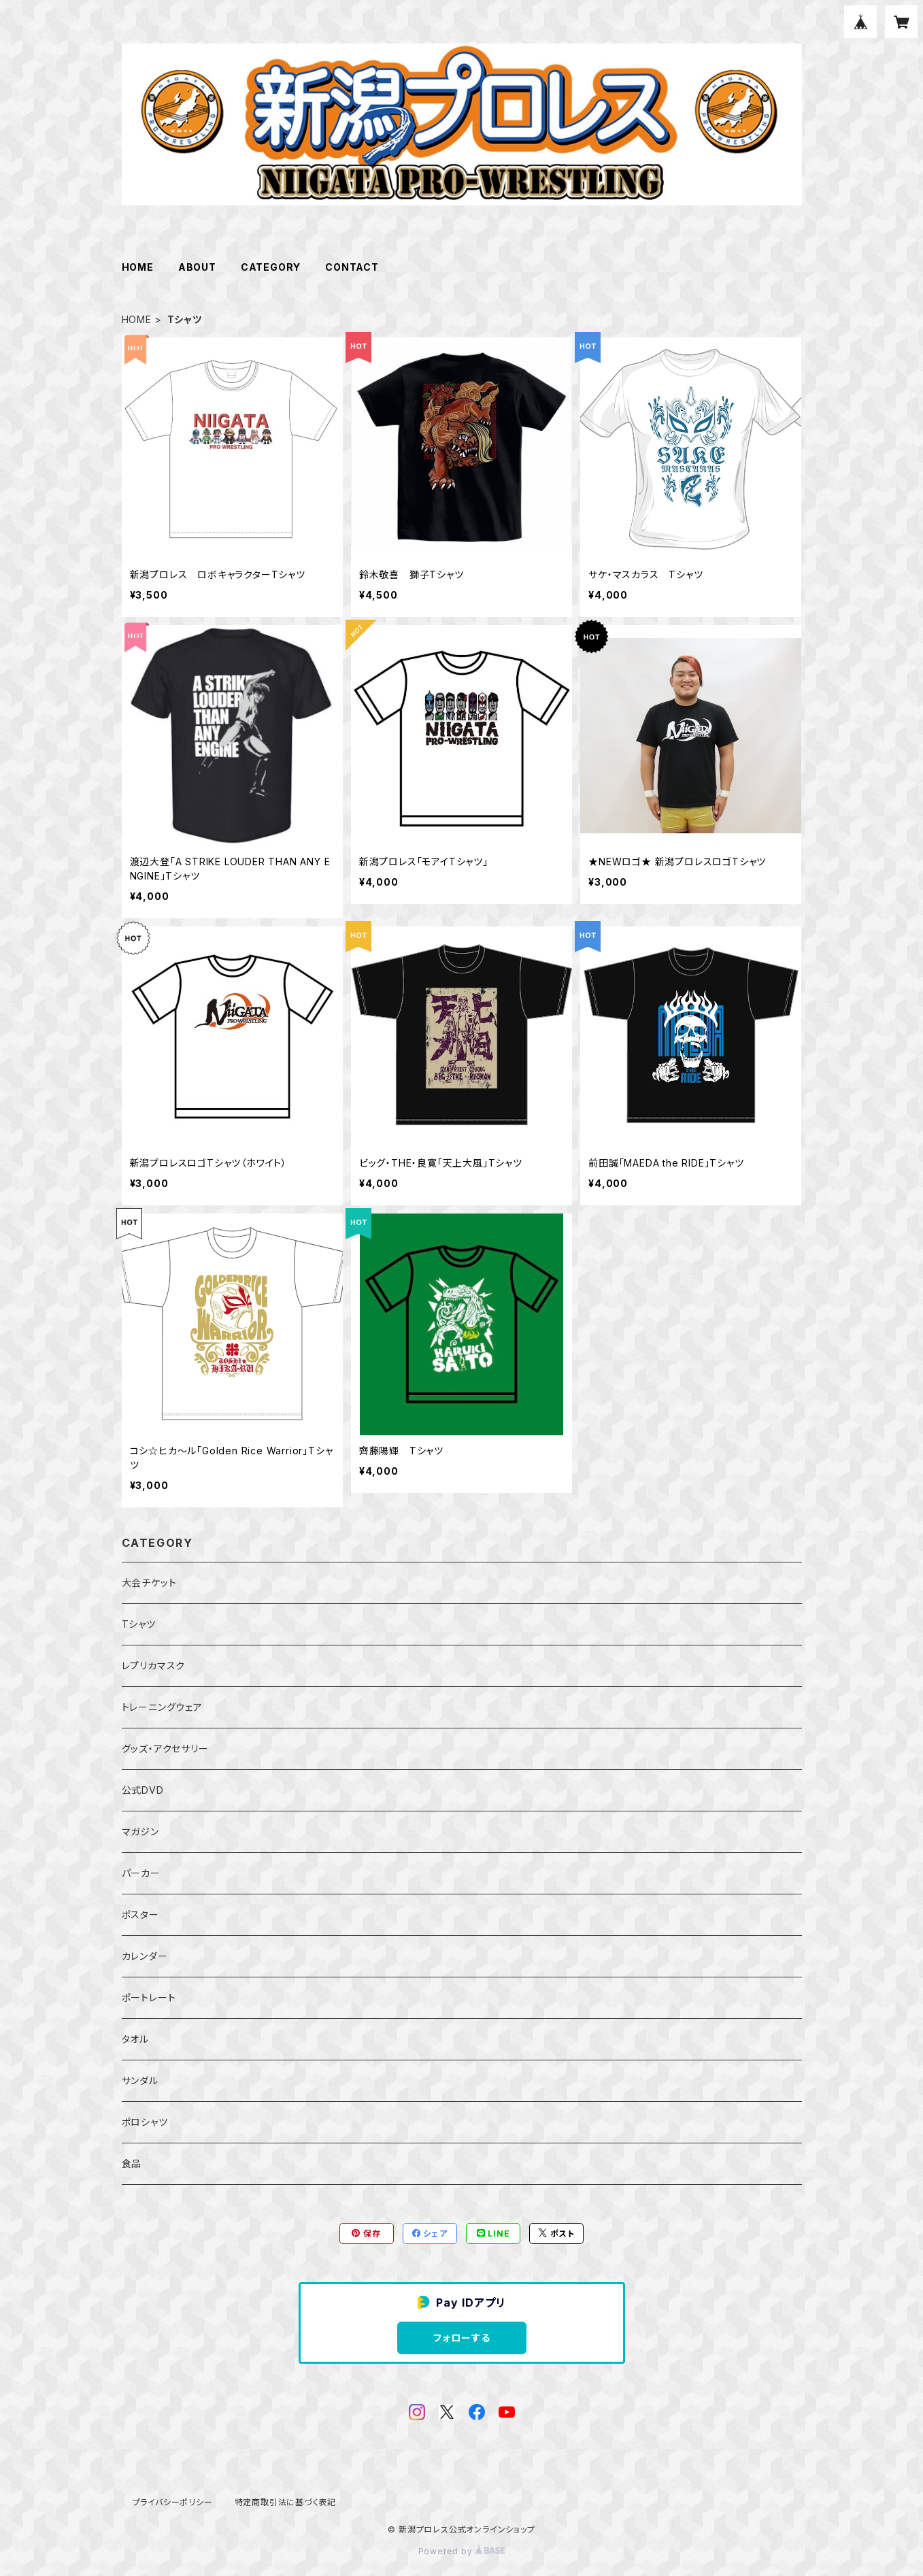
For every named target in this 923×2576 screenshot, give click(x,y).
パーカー (141, 1873)
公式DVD (143, 1790)
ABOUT (197, 267)
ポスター (140, 1914)
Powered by (461, 2551)
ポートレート (149, 1997)
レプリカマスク (154, 1665)
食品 (132, 2163)
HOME (138, 267)
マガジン (140, 1831)
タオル (135, 2039)
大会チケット (149, 1582)
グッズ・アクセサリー (165, 1748)
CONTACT (352, 267)
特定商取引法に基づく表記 (286, 2502)
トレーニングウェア (162, 1707)
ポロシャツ (145, 2122)
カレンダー (145, 1956)
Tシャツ (139, 1624)
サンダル (140, 2080)
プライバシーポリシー (173, 2502)
